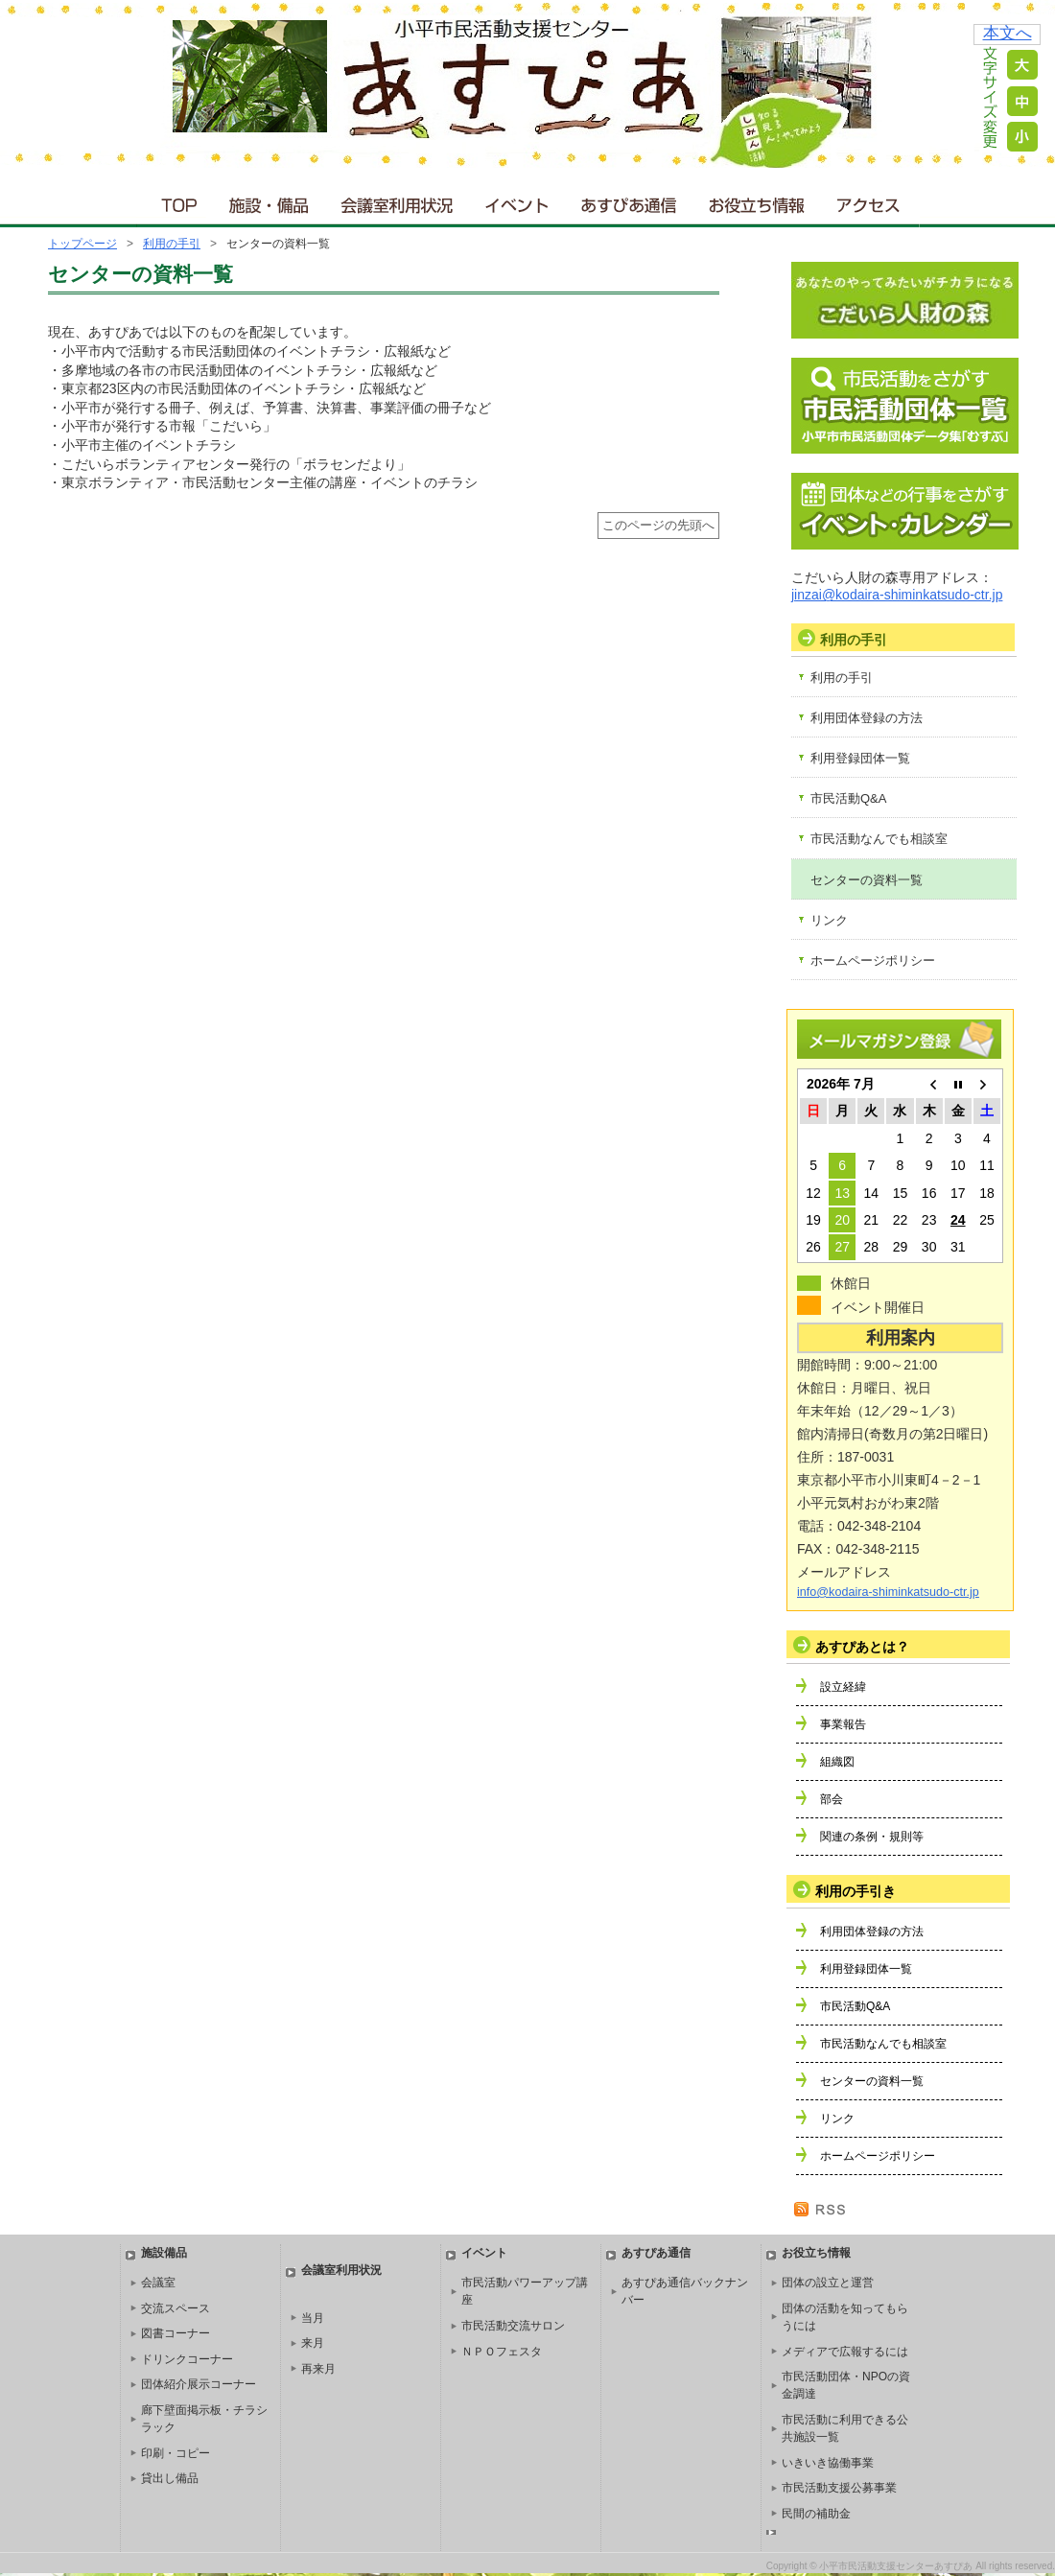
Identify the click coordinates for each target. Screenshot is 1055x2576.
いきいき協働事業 (828, 2463)
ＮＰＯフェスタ (501, 2351)
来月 (312, 2343)
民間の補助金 (816, 2513)
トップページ (82, 243)
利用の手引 (171, 243)
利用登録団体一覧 (860, 758)
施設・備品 (271, 201)
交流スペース (175, 2308)
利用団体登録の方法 (866, 718)
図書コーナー (175, 2333)
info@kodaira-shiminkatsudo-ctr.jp (888, 1592)
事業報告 (843, 1724)
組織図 (837, 1761)
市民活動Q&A (848, 798)
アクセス (870, 201)
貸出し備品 (170, 2478)
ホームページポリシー (872, 960)
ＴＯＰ (176, 201)
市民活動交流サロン (513, 2325)
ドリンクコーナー (187, 2359)
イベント (518, 201)
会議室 (158, 2282)
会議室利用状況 (398, 201)
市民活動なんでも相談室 (879, 838)
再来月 (318, 2369)
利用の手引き (855, 1891)
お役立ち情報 (756, 201)
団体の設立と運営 (828, 2282)
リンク (829, 920)
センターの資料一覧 (866, 880)
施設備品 (164, 2253)
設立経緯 (843, 1687)
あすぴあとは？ (862, 1646)
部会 (831, 1799)
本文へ (1007, 33)
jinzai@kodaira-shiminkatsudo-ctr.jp (896, 594)
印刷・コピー (175, 2453)
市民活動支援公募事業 (839, 2487)
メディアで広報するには (845, 2351)
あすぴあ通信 (629, 201)
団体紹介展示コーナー (198, 2384)
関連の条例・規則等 (872, 1836)
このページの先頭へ (658, 525)
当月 (312, 2318)
